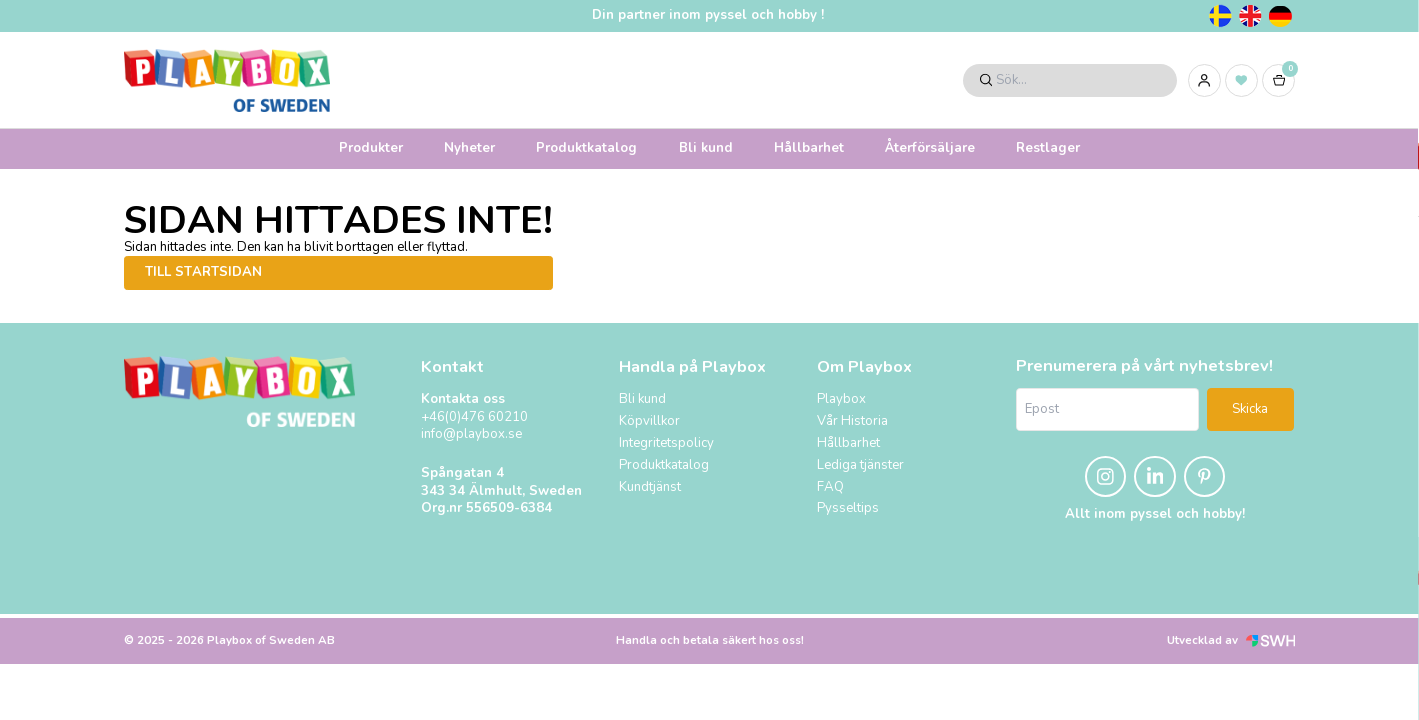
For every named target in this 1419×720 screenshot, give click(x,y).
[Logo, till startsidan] (227, 80)
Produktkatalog (586, 148)
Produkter (371, 148)
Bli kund (706, 148)
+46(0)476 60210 (474, 417)
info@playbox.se (471, 434)
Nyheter (469, 148)
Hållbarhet (809, 148)
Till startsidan (203, 272)
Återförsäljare (930, 148)
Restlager (1048, 148)
